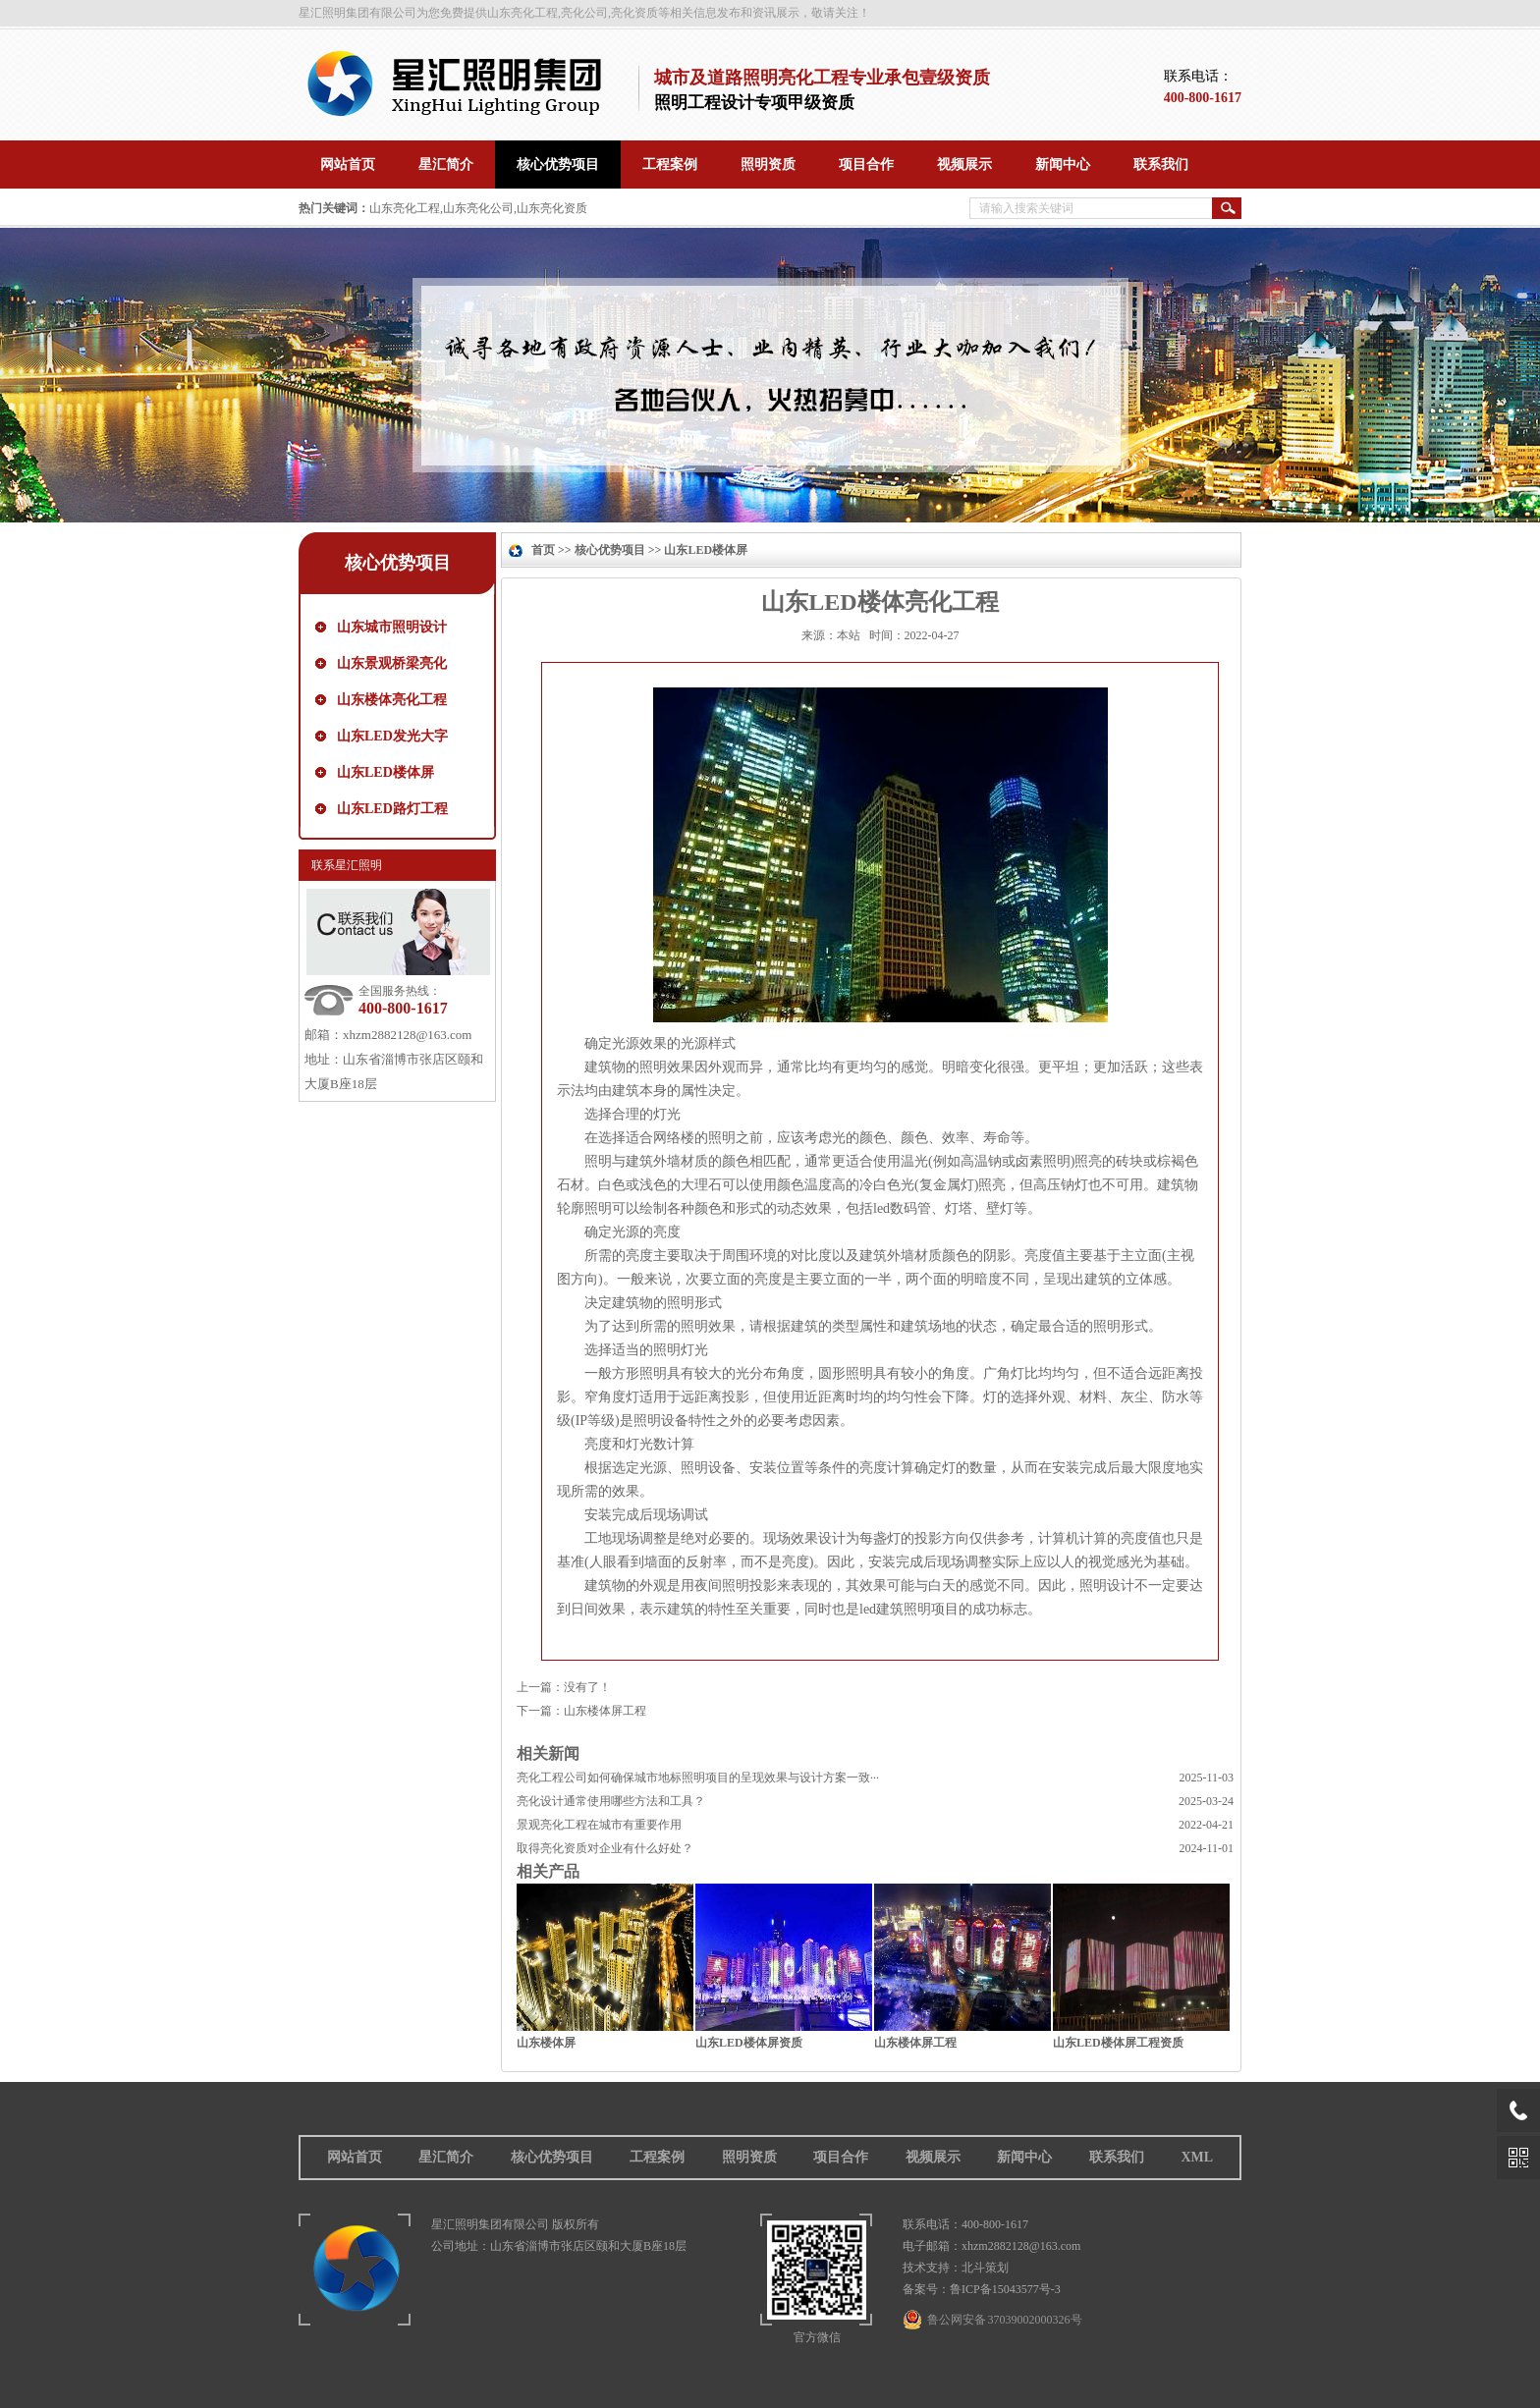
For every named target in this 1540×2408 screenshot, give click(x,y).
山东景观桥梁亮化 (392, 663)
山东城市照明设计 (392, 627)
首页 (543, 550)
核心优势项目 (398, 563)
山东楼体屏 (546, 2043)
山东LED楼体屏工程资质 (1118, 2043)
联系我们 (1116, 2157)
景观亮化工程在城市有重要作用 (599, 1825)
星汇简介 (445, 2157)
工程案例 (657, 2157)
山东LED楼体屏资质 (748, 2043)
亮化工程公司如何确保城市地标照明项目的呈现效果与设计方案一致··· (698, 1777)
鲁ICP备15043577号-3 (1005, 2289)
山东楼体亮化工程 (392, 699)
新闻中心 (1024, 2157)
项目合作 (840, 2157)
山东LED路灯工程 (392, 808)
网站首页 (354, 2157)
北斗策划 (985, 2267)
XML (1197, 2157)
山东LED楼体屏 (385, 772)
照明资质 (749, 2157)
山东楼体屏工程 (605, 1711)
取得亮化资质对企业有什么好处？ (605, 1848)
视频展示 (933, 2157)
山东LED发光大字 (392, 736)
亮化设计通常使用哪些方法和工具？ (611, 1801)
